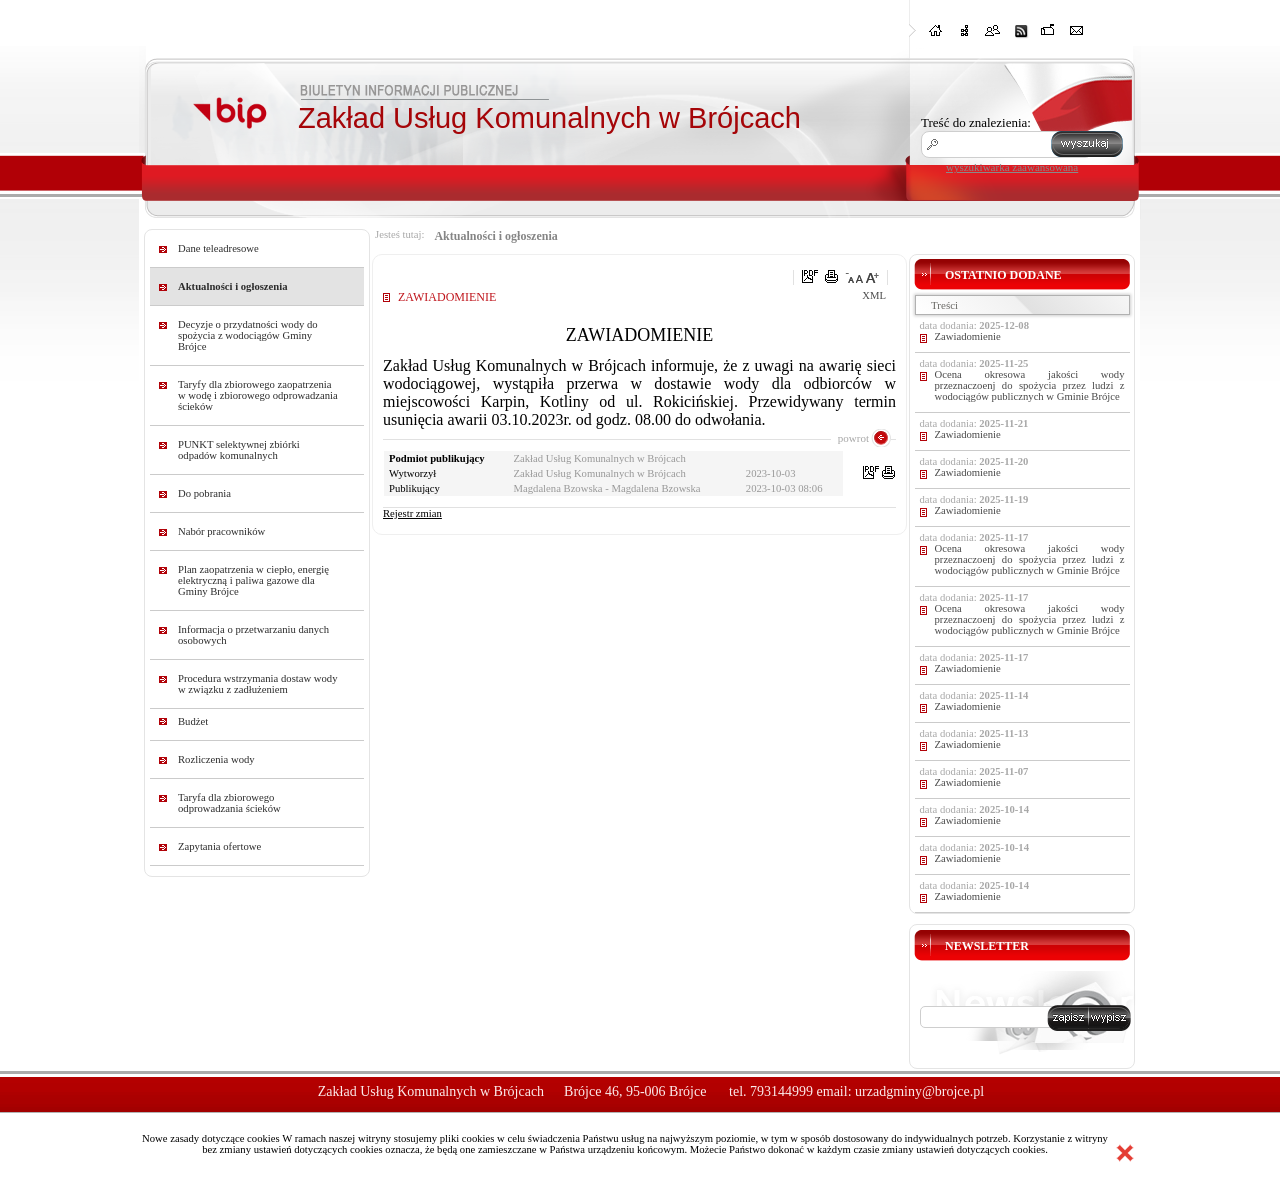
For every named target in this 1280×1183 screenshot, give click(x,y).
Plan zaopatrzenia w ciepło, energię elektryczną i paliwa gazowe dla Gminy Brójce (253, 580)
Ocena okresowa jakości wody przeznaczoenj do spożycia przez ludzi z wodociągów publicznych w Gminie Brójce (1030, 385)
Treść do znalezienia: (976, 122)
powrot (853, 438)
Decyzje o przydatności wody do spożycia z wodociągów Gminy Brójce (248, 335)
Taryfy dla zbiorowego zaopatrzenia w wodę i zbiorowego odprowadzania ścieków (258, 395)
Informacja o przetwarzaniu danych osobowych (253, 635)
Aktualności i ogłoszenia (233, 286)
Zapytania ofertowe (219, 846)
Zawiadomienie (968, 336)
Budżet (193, 721)
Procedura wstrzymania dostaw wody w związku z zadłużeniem (258, 684)
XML (874, 295)
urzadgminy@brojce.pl (919, 1091)
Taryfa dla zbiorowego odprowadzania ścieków (229, 803)
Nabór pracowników (221, 531)
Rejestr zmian (412, 513)
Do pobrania (204, 493)
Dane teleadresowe (218, 248)
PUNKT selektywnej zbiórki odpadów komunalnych (239, 450)
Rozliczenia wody (216, 759)
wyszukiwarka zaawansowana (1012, 167)
